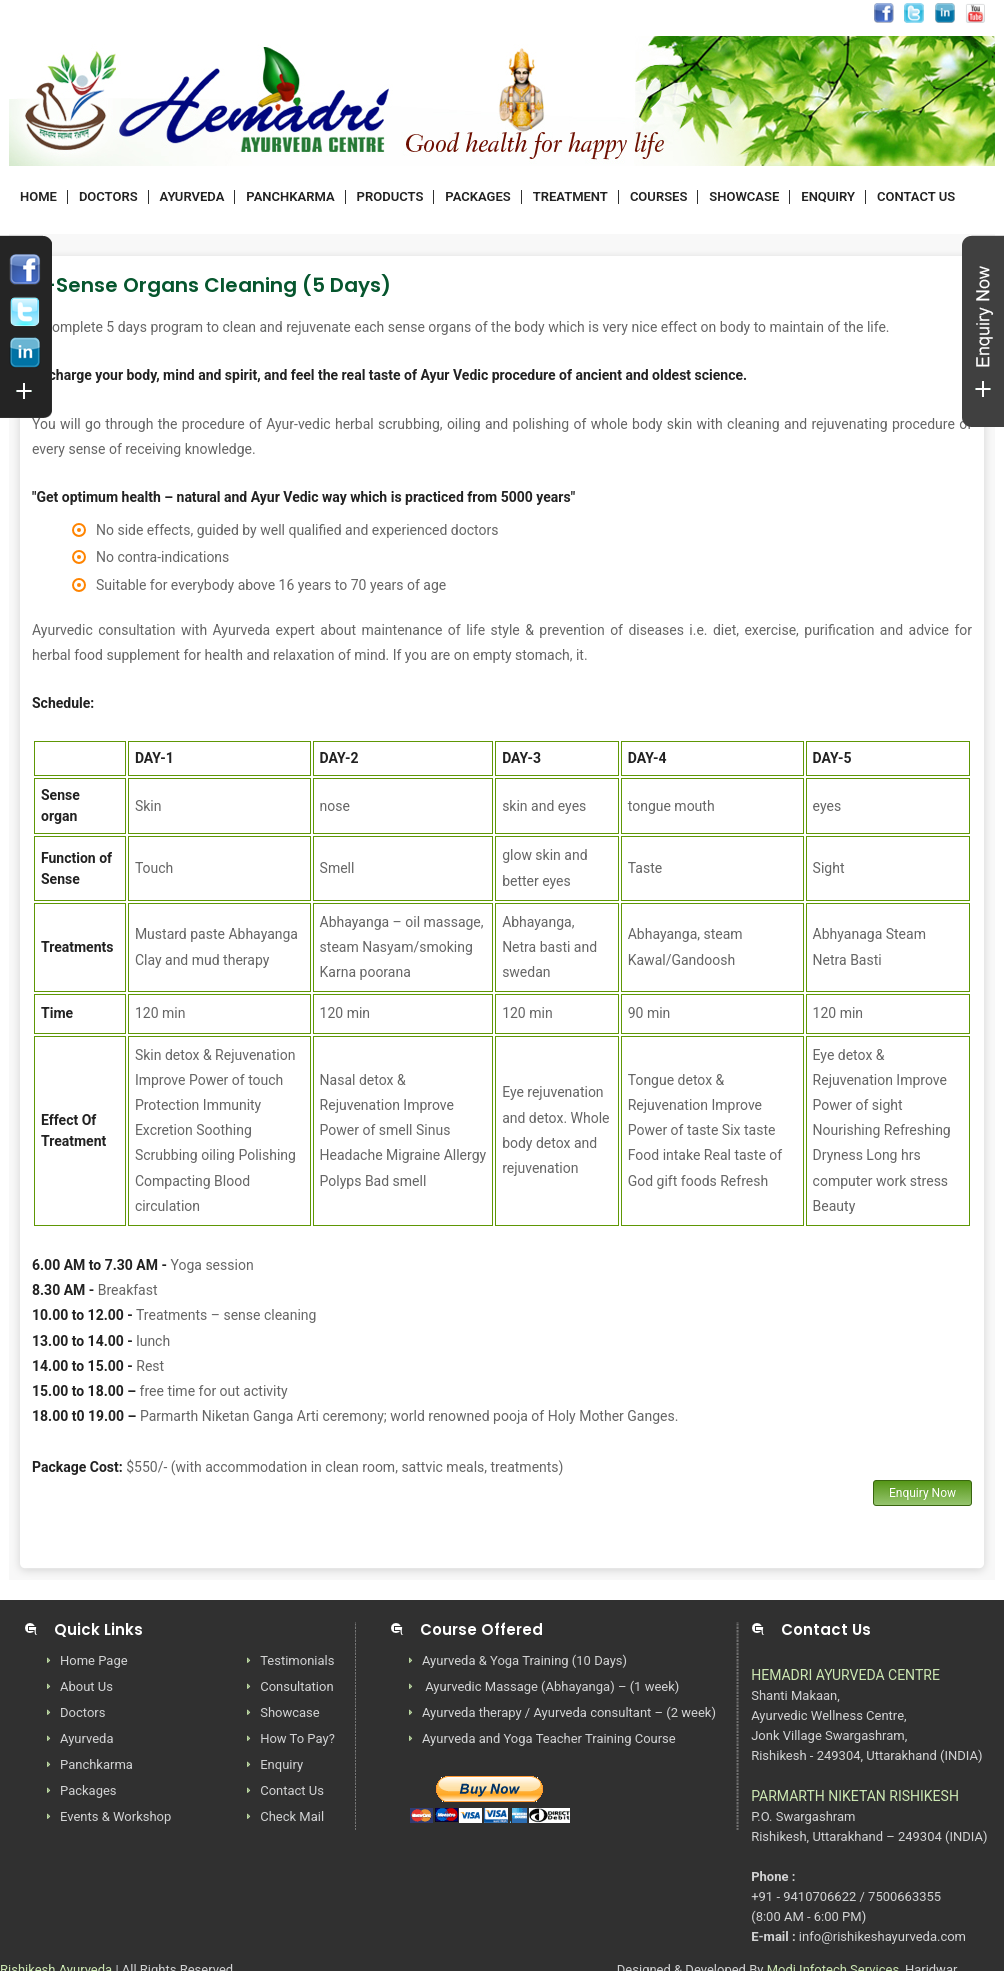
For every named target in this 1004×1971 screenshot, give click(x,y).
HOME (38, 196)
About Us (86, 1686)
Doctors (82, 1712)
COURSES (658, 196)
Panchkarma (96, 1764)
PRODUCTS (390, 196)
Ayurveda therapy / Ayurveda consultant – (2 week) (569, 1712)
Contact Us (292, 1790)
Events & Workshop (115, 1816)
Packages (88, 1790)
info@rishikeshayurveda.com (430, 15)
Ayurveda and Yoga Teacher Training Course (549, 1738)
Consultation (296, 1686)
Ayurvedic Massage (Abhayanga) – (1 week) (550, 1686)
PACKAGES (477, 196)
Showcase (290, 1712)
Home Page (94, 1660)
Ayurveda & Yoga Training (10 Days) (524, 1660)
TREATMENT (570, 196)
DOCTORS (108, 196)
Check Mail (292, 1816)
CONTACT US (916, 196)
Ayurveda (87, 1738)
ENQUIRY (828, 196)
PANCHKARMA (290, 196)
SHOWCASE (744, 196)
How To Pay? (297, 1738)
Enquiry (281, 1764)
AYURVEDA (192, 196)
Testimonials (297, 1660)
